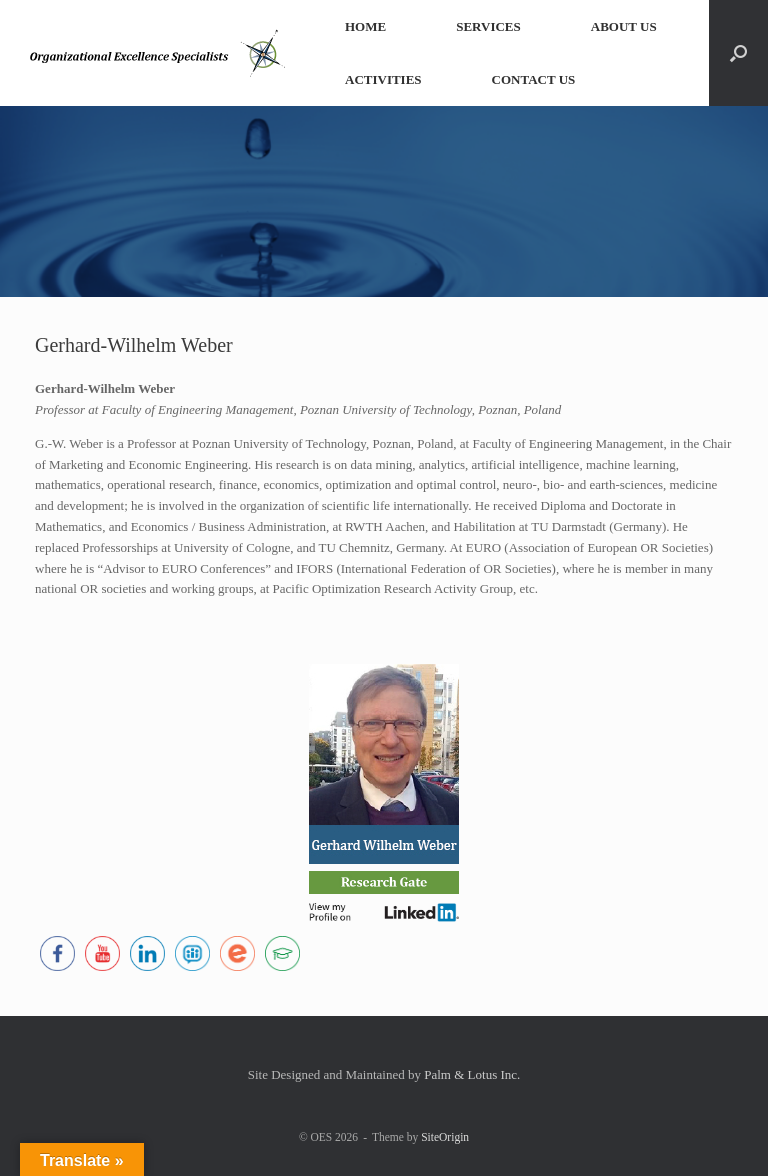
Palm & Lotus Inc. (472, 1074)
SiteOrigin (445, 1137)
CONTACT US (534, 79)
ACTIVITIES (383, 79)
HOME (365, 26)
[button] (738, 53)
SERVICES (488, 26)
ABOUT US (624, 26)
